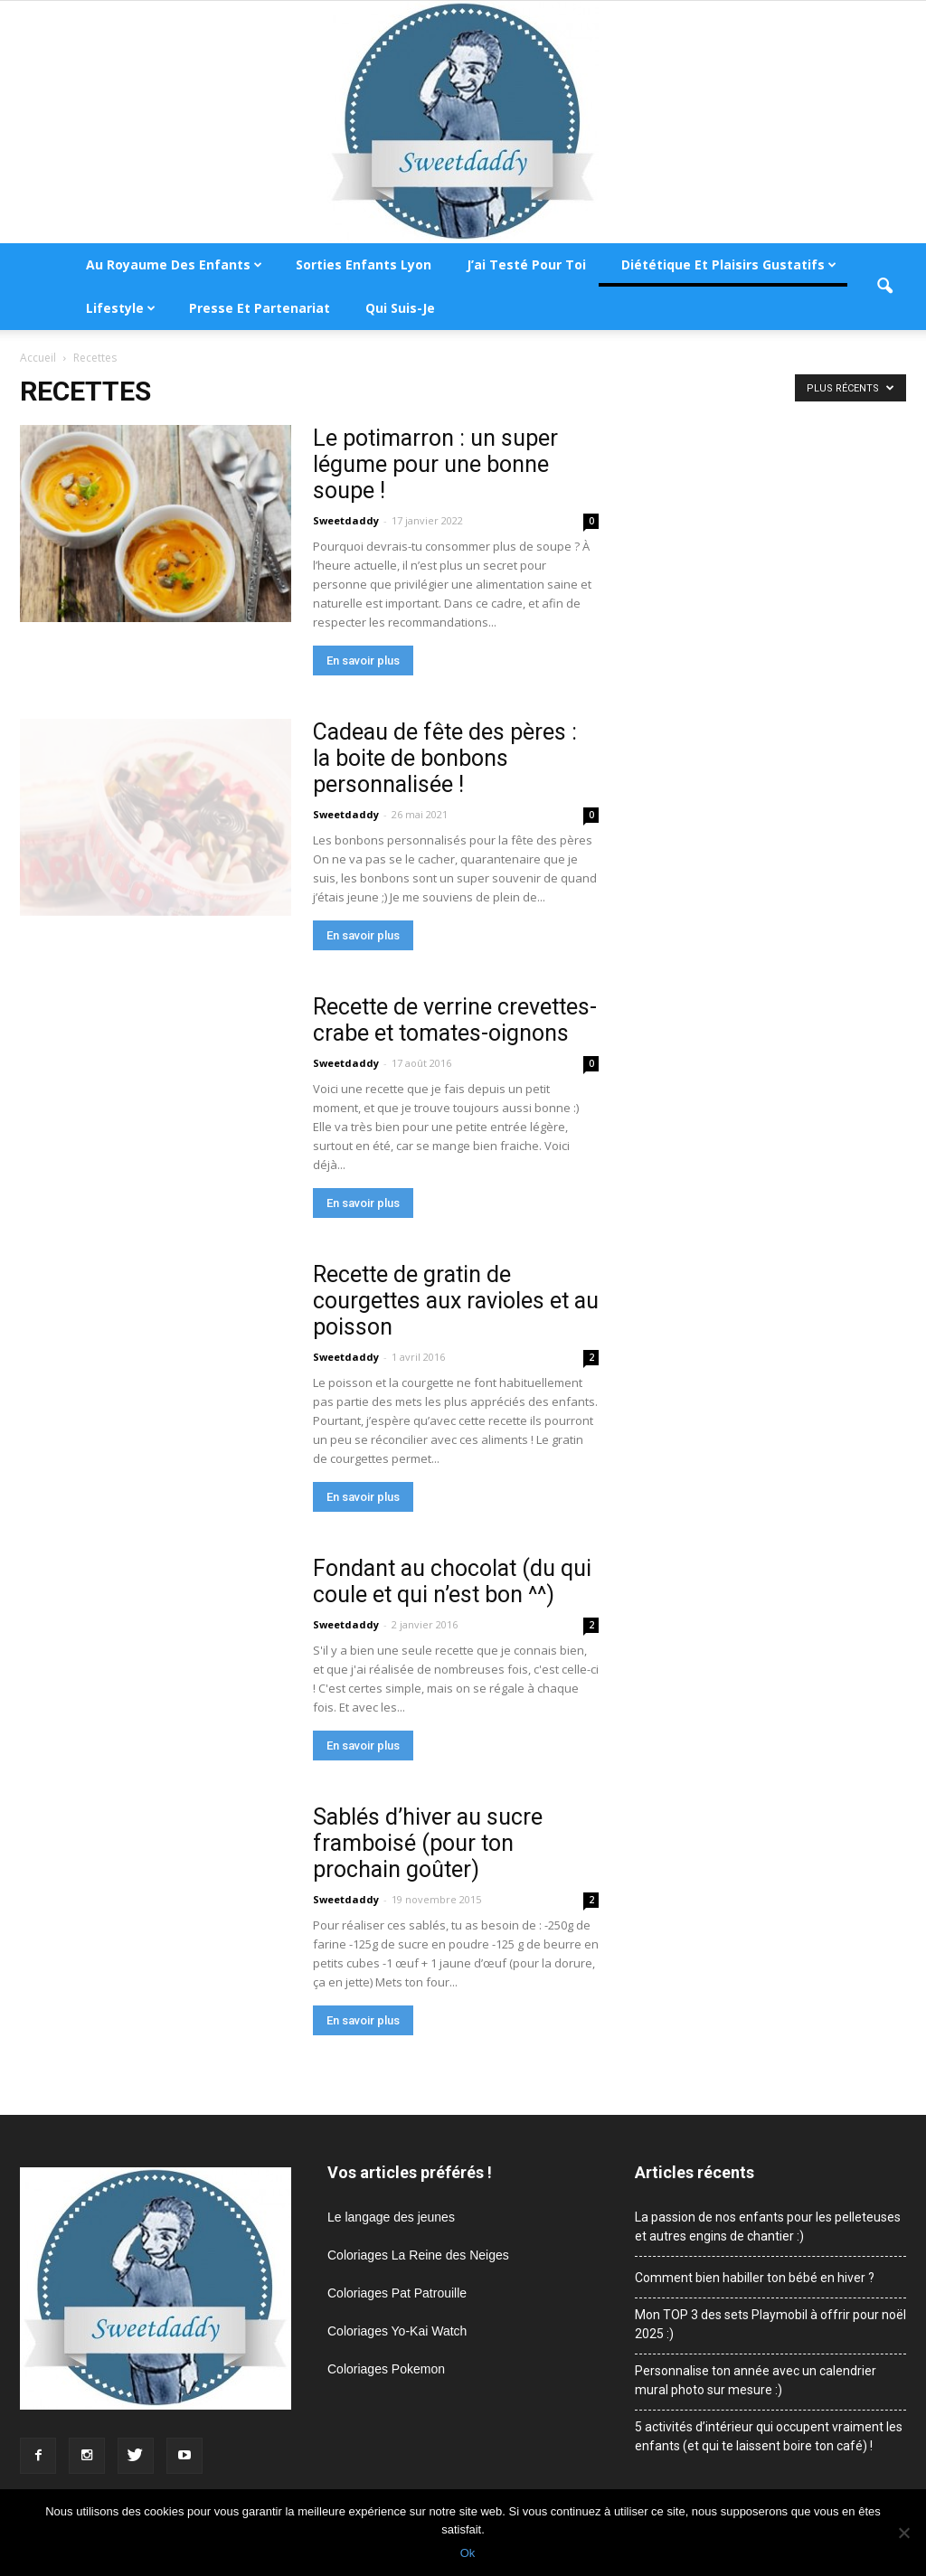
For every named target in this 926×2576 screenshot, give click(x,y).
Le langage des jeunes (391, 2217)
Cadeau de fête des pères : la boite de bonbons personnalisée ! (445, 758)
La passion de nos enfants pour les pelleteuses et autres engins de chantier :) (768, 2226)
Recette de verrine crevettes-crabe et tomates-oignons (455, 1020)
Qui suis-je (400, 307)
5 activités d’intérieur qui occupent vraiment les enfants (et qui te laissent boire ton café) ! (768, 2436)
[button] (884, 286)
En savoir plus (363, 660)
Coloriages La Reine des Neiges (418, 2255)
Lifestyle (121, 307)
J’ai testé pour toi (526, 264)
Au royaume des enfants (174, 264)
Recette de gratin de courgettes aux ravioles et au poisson (456, 1300)
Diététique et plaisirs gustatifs (728, 264)
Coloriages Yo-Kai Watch (397, 2331)
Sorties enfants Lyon (363, 264)
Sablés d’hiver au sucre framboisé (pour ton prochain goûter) (428, 1843)
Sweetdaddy (346, 520)
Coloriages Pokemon (386, 2369)
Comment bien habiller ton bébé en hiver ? (754, 2277)
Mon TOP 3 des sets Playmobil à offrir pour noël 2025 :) (770, 2324)
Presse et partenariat (259, 307)
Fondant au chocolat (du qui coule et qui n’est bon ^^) (452, 1581)
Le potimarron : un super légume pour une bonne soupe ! (435, 464)
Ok (468, 2553)
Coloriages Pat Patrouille (397, 2293)
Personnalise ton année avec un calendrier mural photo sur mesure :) (755, 2380)
